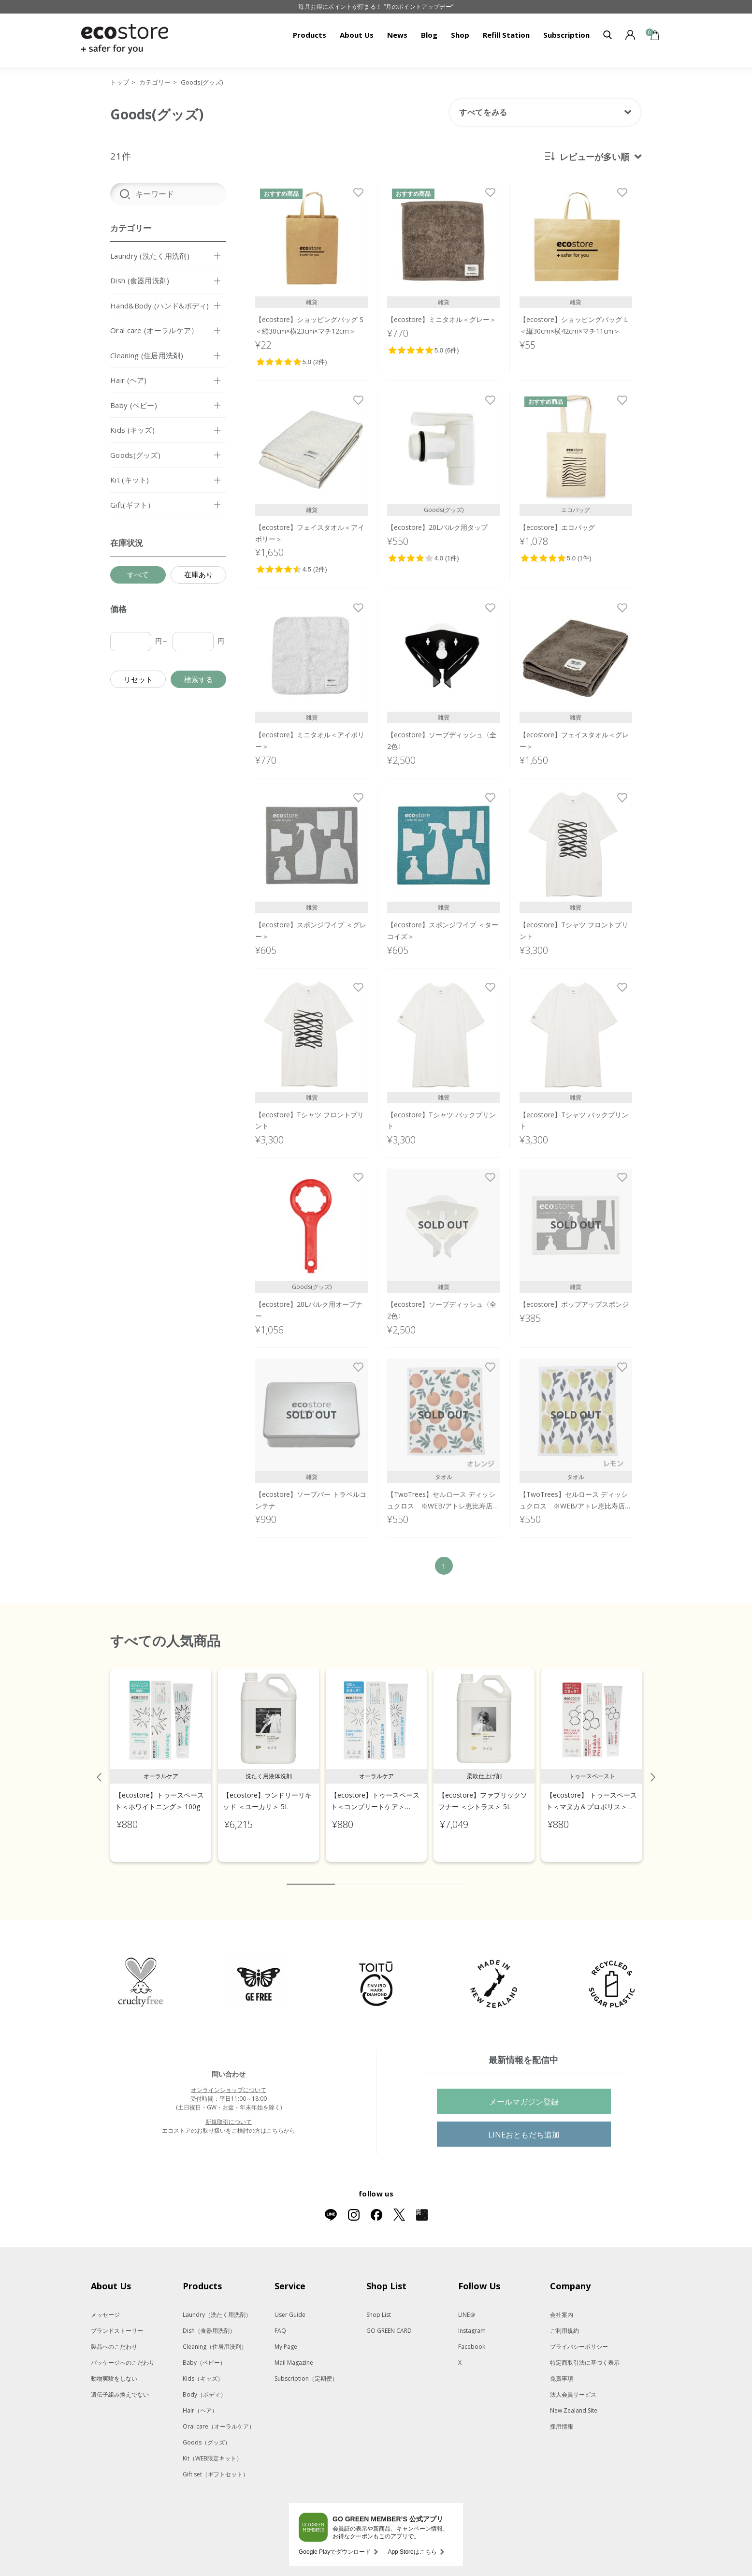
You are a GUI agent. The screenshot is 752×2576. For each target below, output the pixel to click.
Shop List (378, 2304)
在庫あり (198, 574)
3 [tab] (356, 1873)
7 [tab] (414, 1873)
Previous (99, 1767)
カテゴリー (155, 82)
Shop (460, 35)
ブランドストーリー (117, 2320)
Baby (204, 2352)
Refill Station (506, 35)
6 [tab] (400, 1873)
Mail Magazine (294, 2352)
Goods (207, 2432)
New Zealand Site (573, 2400)
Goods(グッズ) (202, 82)
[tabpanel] (160, 1755)
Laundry (217, 2304)
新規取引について (228, 2112)
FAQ (280, 2320)
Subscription (566, 35)
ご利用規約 (564, 2320)
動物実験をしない (114, 2368)
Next (653, 1767)
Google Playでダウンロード (335, 2541)
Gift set (215, 2464)
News (397, 35)
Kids (203, 2368)
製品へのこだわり (114, 2336)
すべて (138, 574)
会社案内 (561, 2304)
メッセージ (105, 2304)
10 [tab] (458, 1873)
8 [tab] (429, 1873)
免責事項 (561, 2368)
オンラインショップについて (228, 2080)
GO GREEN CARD (389, 2320)
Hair (200, 2400)
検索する (198, 679)
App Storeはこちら (412, 2541)
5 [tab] (385, 1873)
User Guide (290, 2304)
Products (309, 35)
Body (204, 2384)
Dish (209, 2320)
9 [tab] (443, 1873)
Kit (212, 2448)
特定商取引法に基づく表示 (585, 2352)
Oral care (219, 2416)
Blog (429, 35)
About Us (357, 35)
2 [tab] (342, 1873)
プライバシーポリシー (579, 2336)
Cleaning (215, 2336)
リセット (138, 679)
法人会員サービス (573, 2384)
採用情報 (561, 2416)
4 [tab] (371, 1873)
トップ (119, 82)
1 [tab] (311, 1873)
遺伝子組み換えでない (120, 2384)
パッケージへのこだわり (123, 2352)
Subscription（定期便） (306, 2368)
